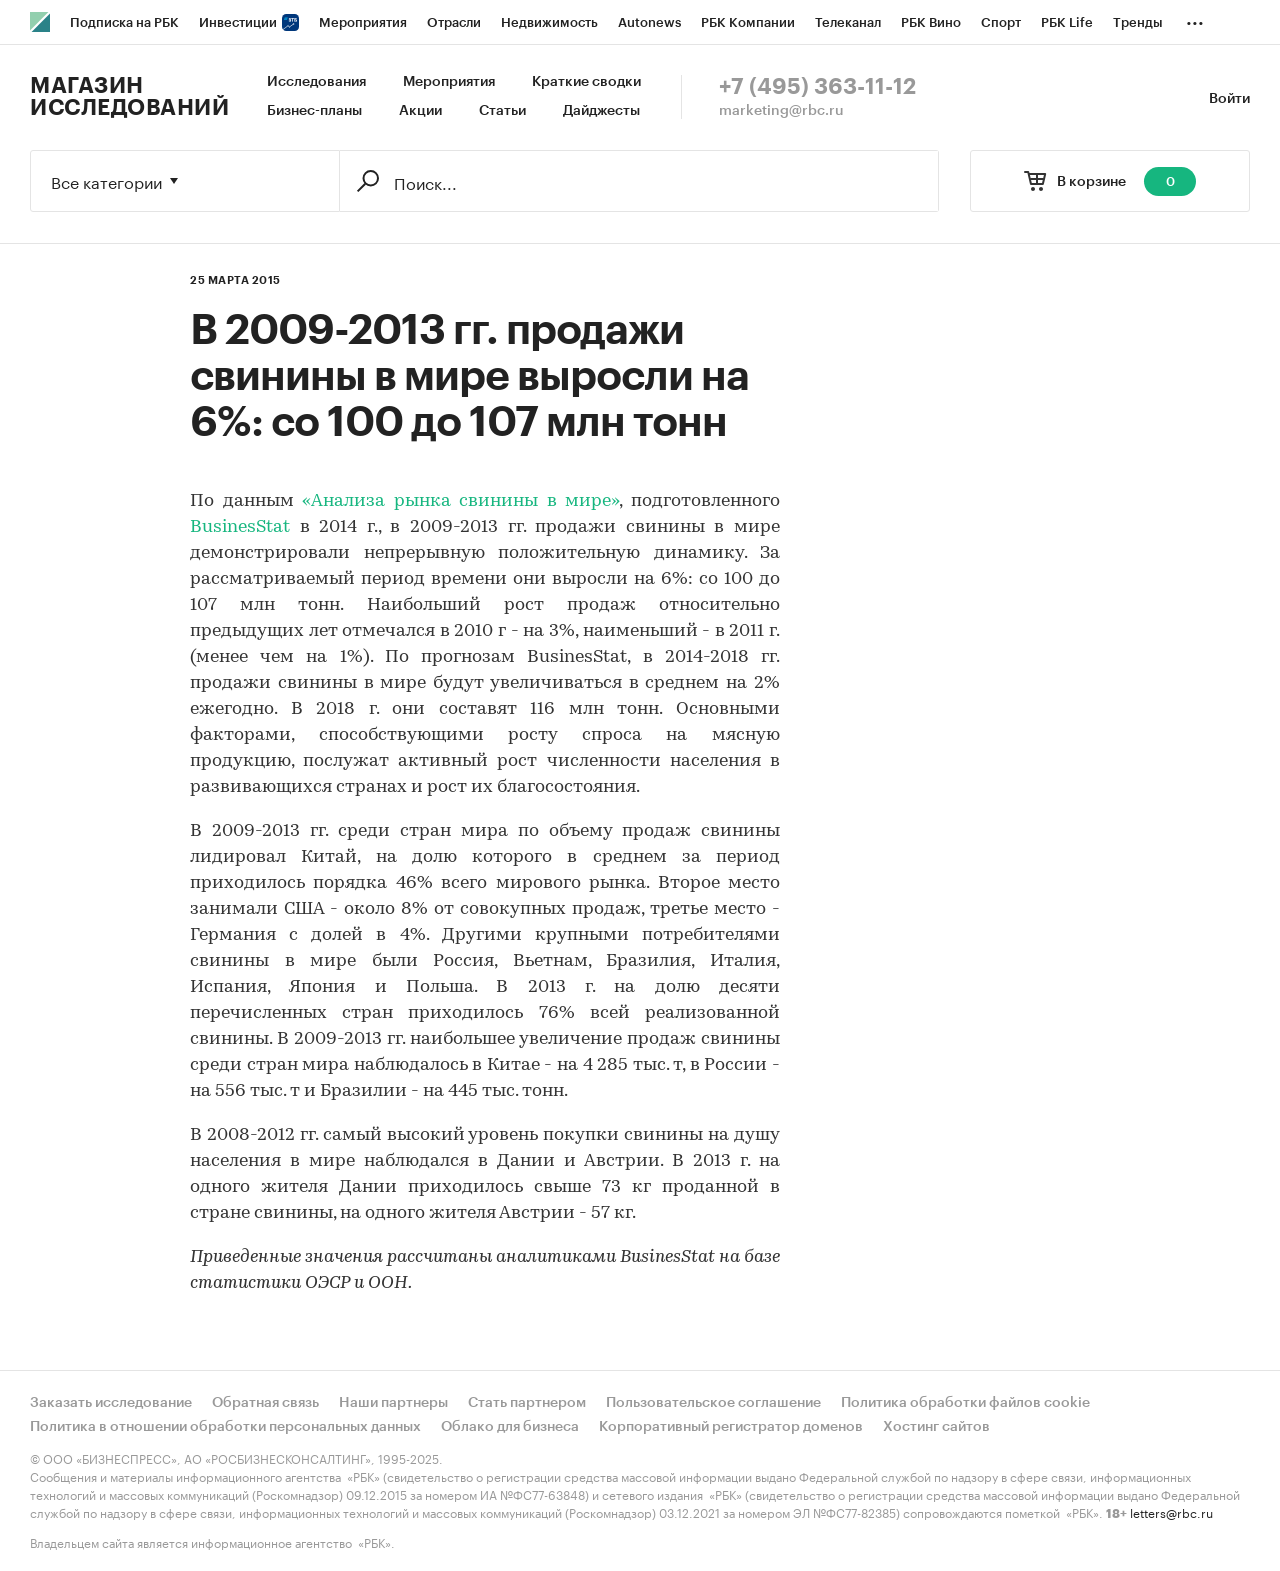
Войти (1229, 99)
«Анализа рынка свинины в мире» (460, 501)
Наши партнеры (393, 1403)
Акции (420, 111)
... (1195, 19)
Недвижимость (549, 22)
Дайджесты (601, 111)
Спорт (1001, 22)
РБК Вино (931, 22)
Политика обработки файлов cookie (965, 1403)
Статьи (502, 111)
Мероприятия (363, 22)
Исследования (316, 82)
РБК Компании (748, 22)
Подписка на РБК (124, 22)
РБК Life (1067, 22)
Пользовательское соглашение (713, 1403)
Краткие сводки (586, 82)
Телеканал (848, 22)
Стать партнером (527, 1403)
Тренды (1138, 22)
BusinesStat (240, 527)
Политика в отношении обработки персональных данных (225, 1427)
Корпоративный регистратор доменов (731, 1427)
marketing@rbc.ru (781, 111)
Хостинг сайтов (936, 1427)
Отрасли (454, 22)
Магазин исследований (129, 97)
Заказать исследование (111, 1403)
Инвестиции (249, 22)
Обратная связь (265, 1403)
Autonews (649, 22)
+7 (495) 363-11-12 (817, 87)
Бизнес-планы (314, 111)
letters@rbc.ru (1171, 1511)
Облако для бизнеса (510, 1427)
